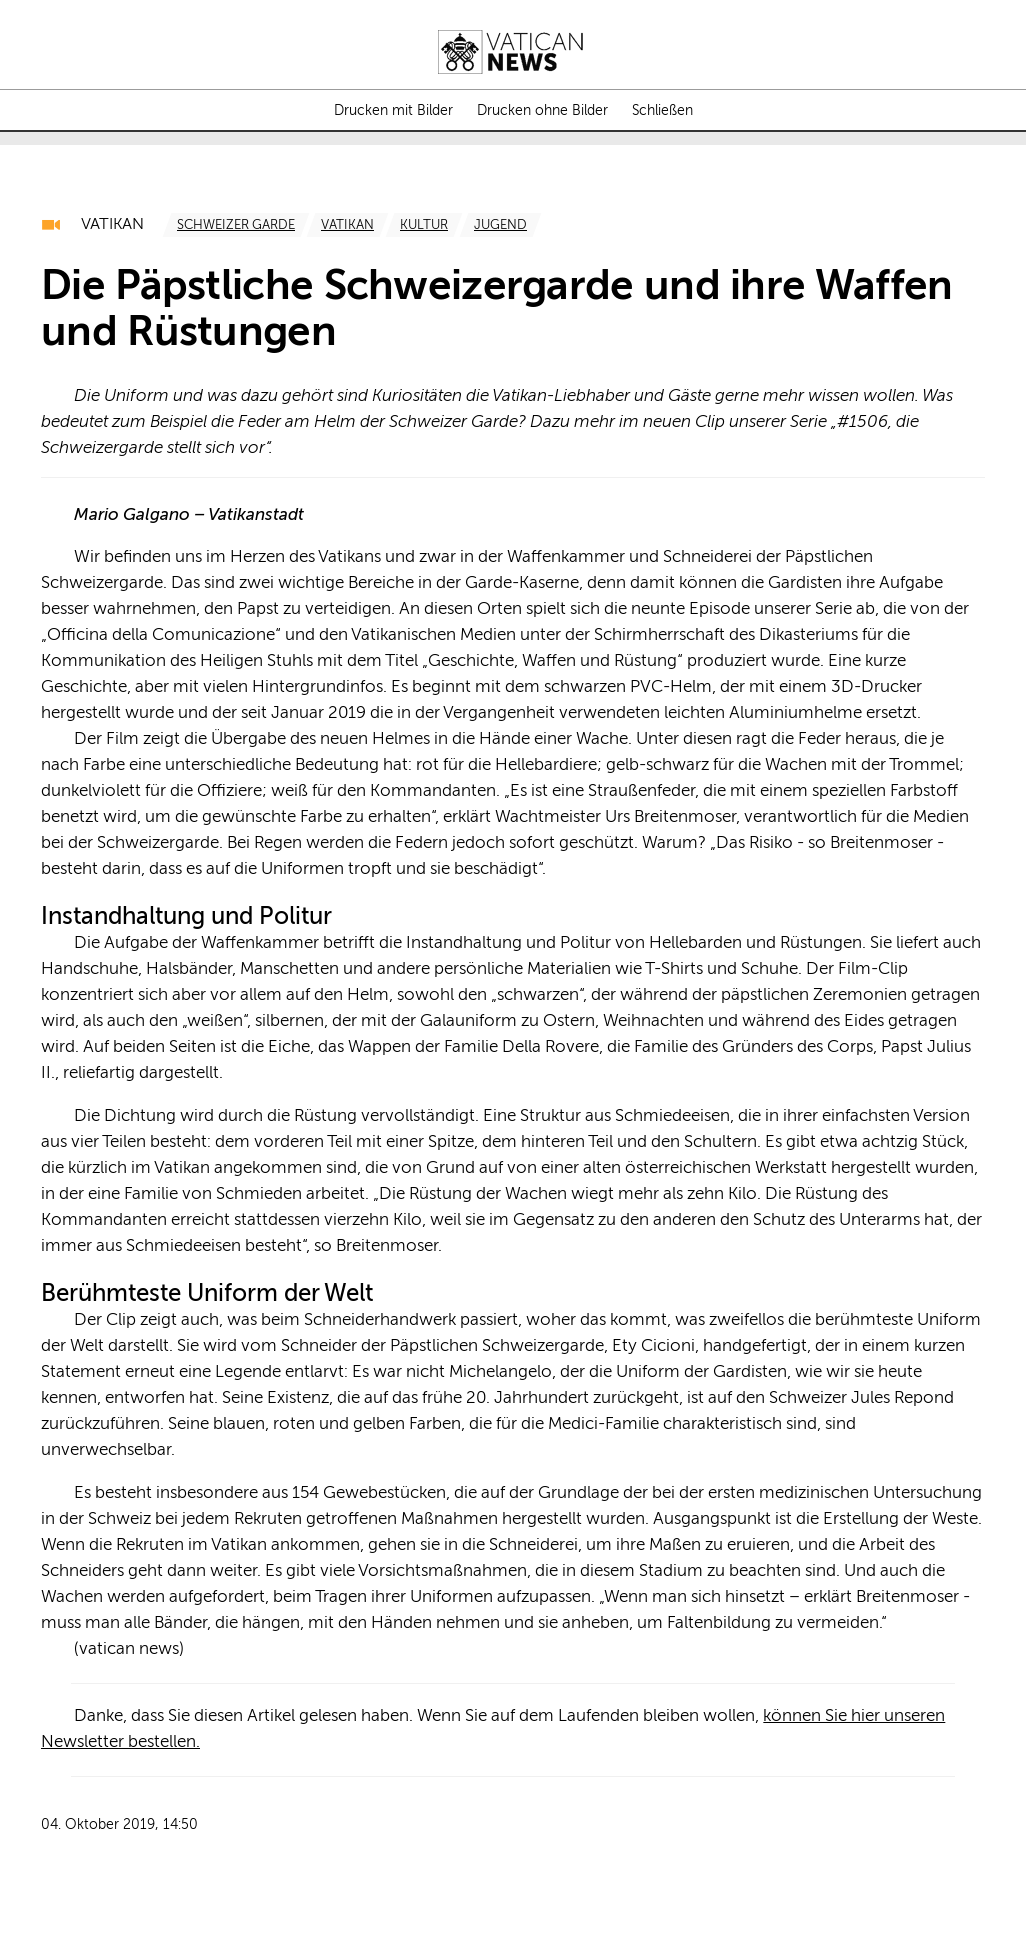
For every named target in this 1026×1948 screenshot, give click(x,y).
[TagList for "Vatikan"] (347, 225)
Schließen (662, 111)
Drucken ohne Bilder (542, 111)
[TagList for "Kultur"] (424, 225)
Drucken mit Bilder (393, 111)
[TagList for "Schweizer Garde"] (236, 225)
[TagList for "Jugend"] (500, 225)
